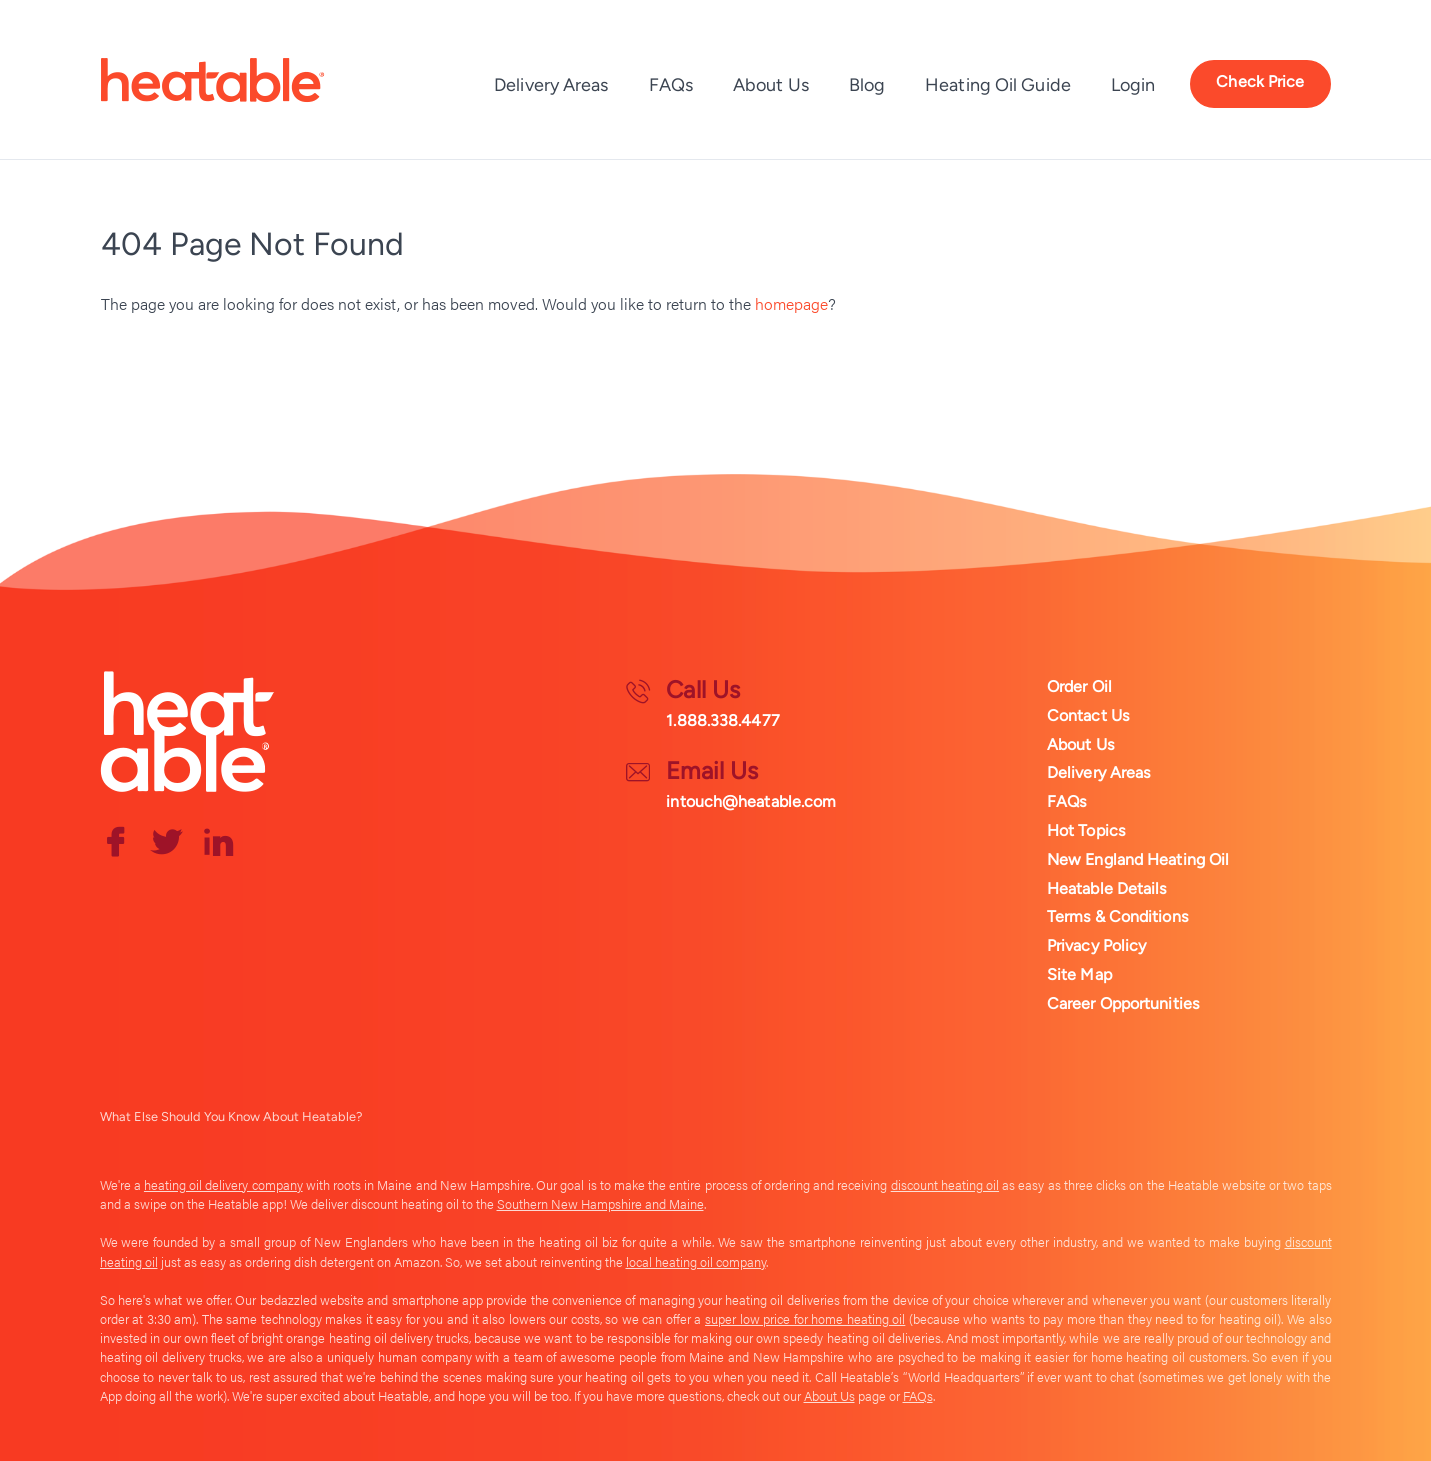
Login (1133, 85)
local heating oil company (696, 1262)
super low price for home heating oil (805, 1319)
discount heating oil (945, 1185)
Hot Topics (1086, 830)
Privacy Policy (1096, 945)
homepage (791, 303)
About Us (771, 85)
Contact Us (1088, 715)
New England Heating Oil (1138, 859)
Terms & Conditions (1117, 916)
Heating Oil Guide (998, 85)
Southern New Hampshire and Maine (600, 1204)
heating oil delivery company (223, 1185)
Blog (867, 85)
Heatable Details (1107, 888)
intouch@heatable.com (751, 801)
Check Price (1260, 81)
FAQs (671, 85)
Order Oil (1079, 686)
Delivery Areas (551, 85)
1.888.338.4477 (722, 720)
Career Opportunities (1123, 1003)
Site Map (1079, 974)
